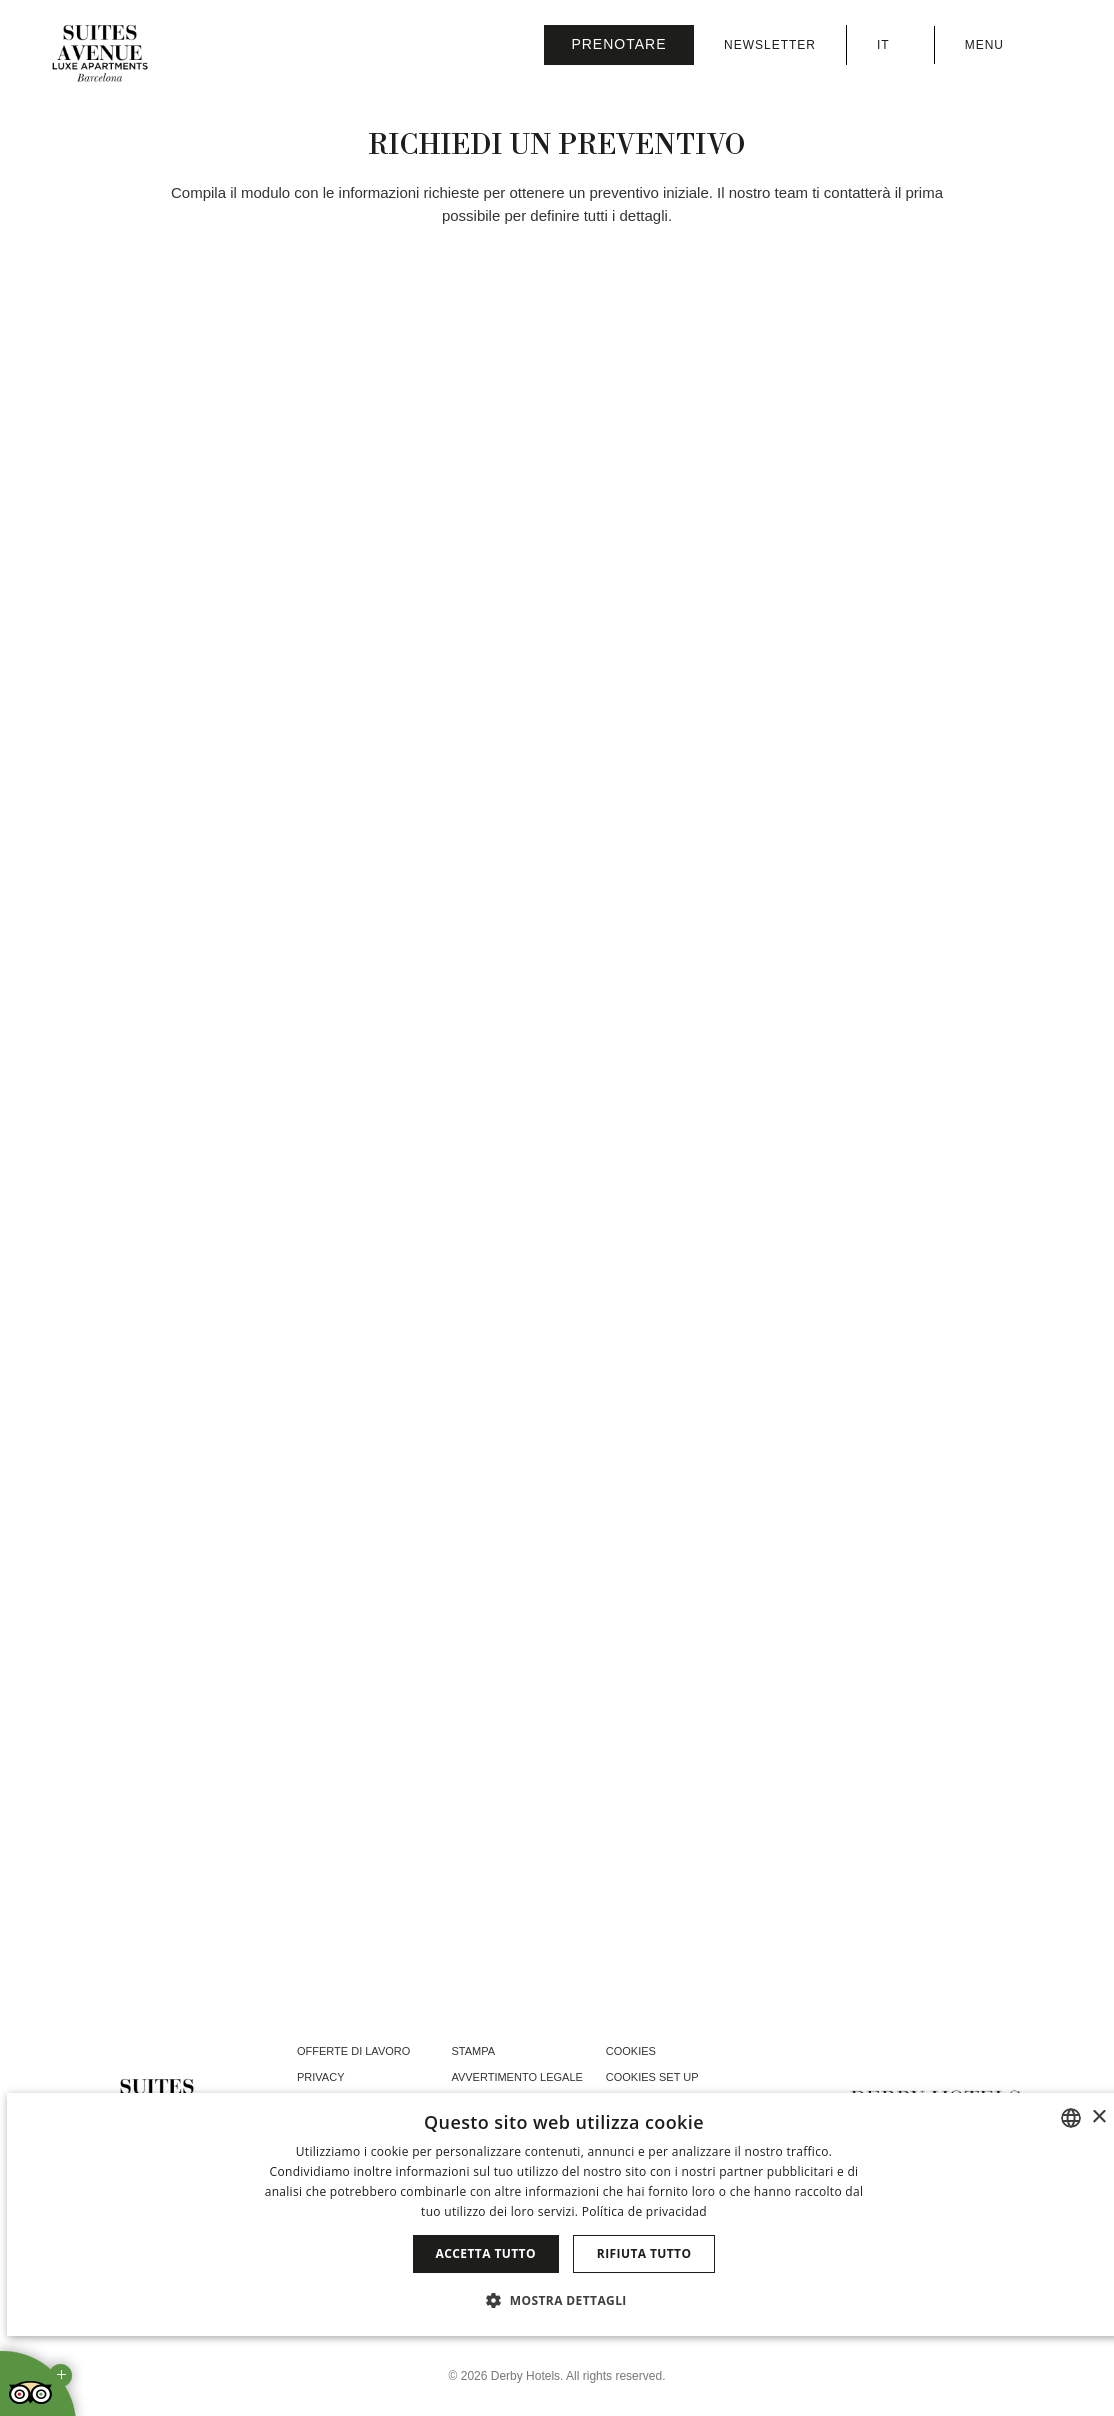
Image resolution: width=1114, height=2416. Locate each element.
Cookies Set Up (652, 2077)
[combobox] (1071, 2118)
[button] (564, 2300)
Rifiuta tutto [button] (644, 2253)
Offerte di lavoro (353, 2051)
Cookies (631, 2051)
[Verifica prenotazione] (619, 45)
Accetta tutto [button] (486, 2253)
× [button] (1098, 2117)
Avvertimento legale (516, 2077)
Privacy (320, 2077)
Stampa (473, 2051)
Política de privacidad (644, 2211)
